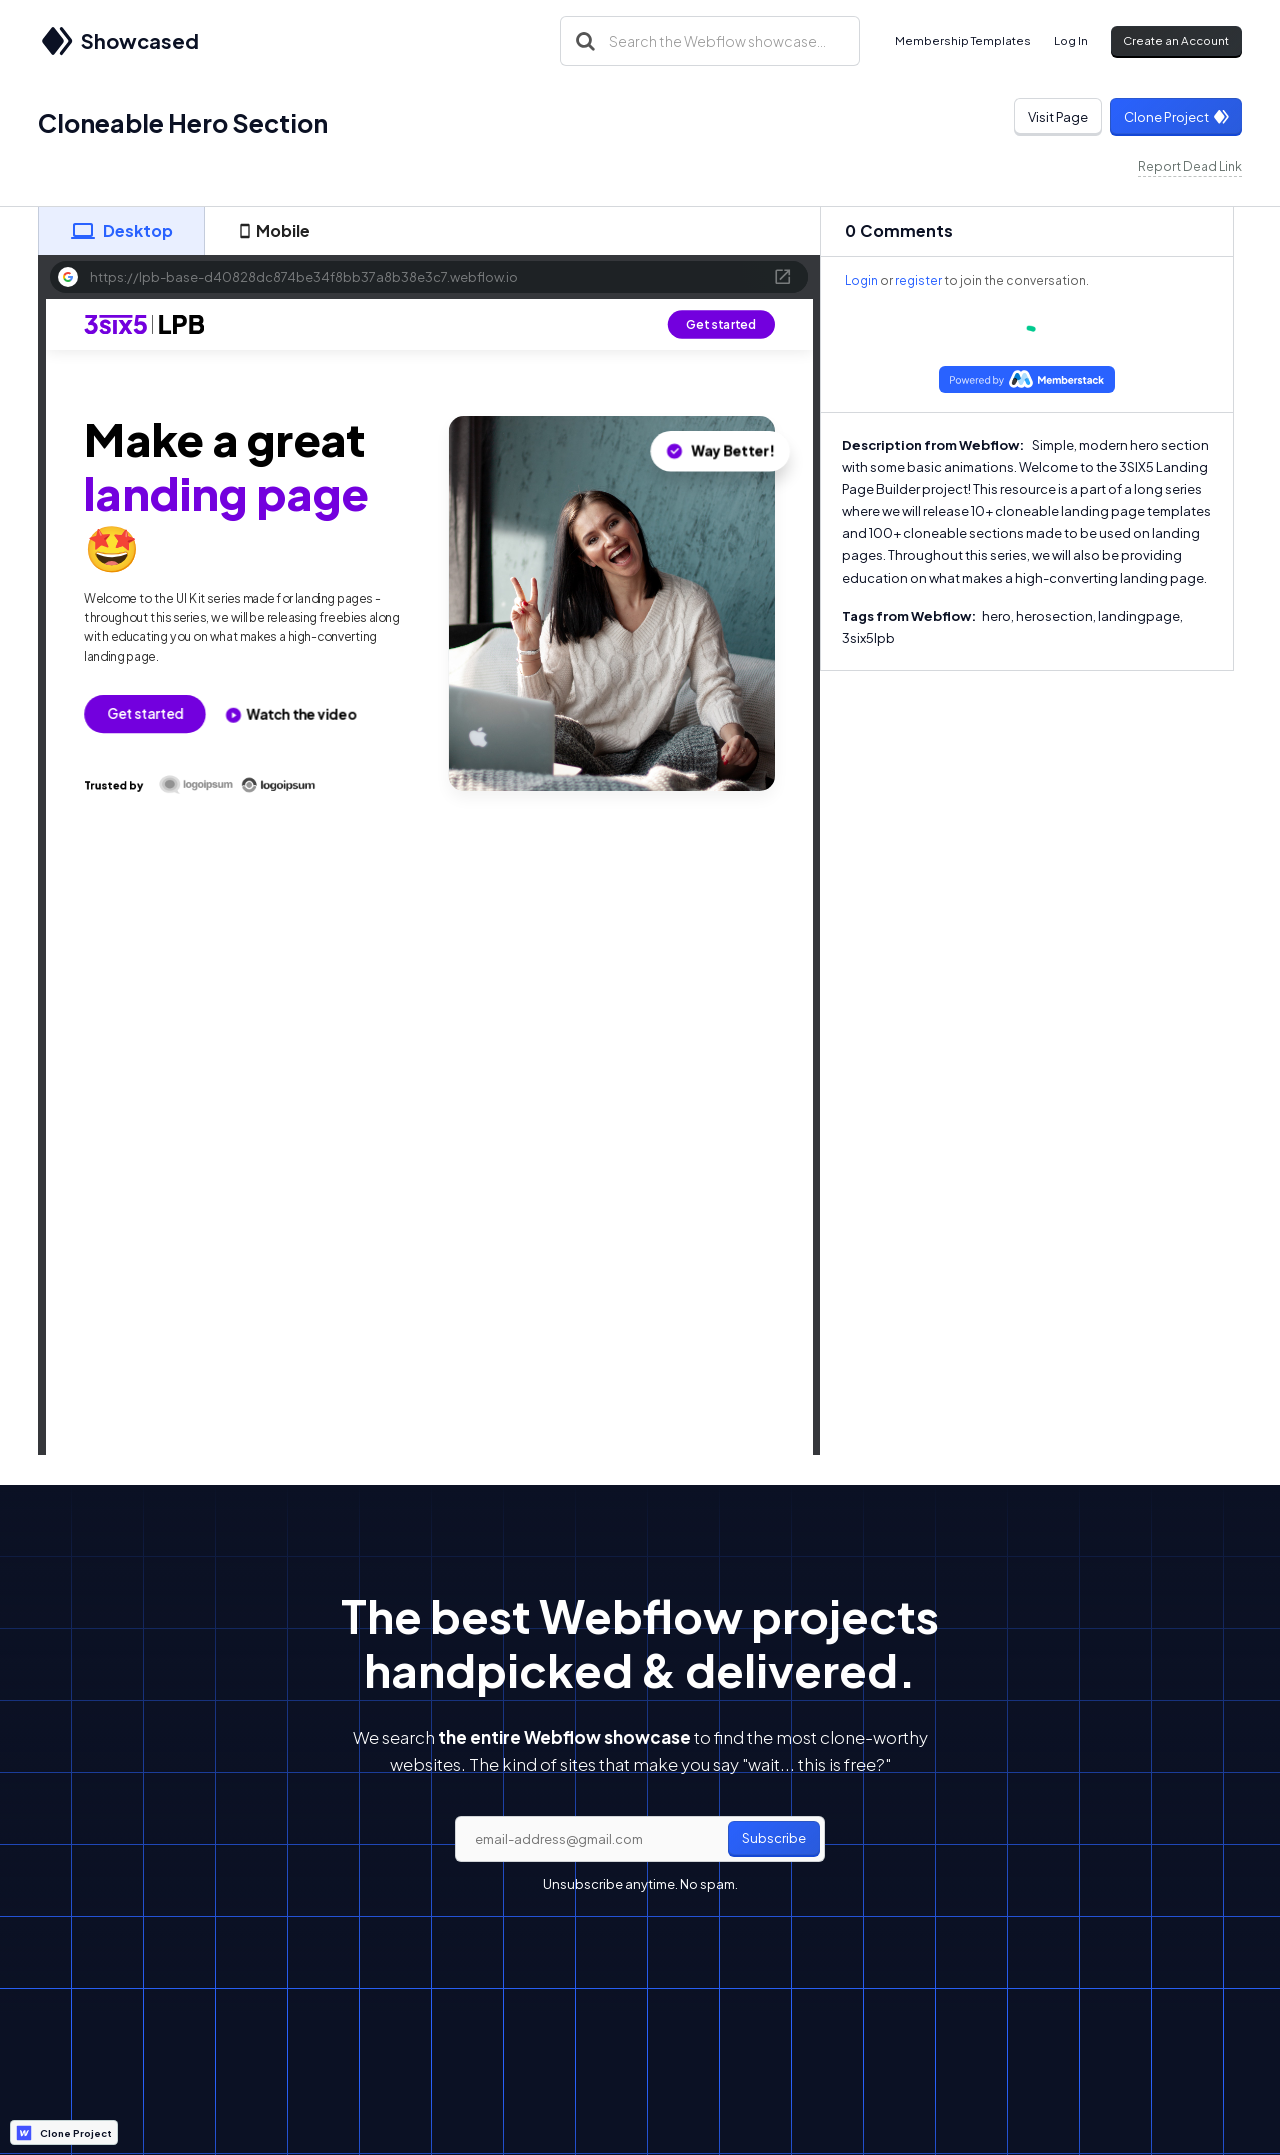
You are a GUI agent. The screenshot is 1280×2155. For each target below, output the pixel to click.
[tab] (121, 231)
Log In (1071, 40)
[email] (640, 1839)
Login (861, 280)
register (918, 280)
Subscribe (774, 1838)
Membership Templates (963, 40)
